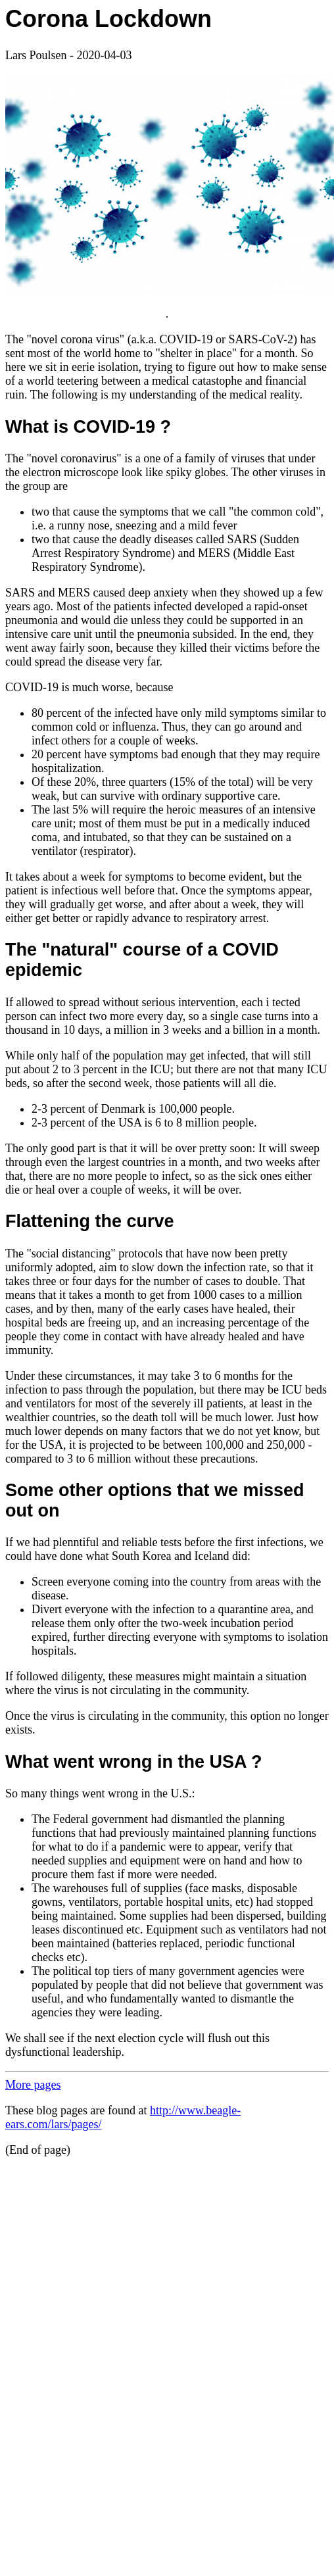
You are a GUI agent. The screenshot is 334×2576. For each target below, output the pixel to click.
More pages (32, 2084)
